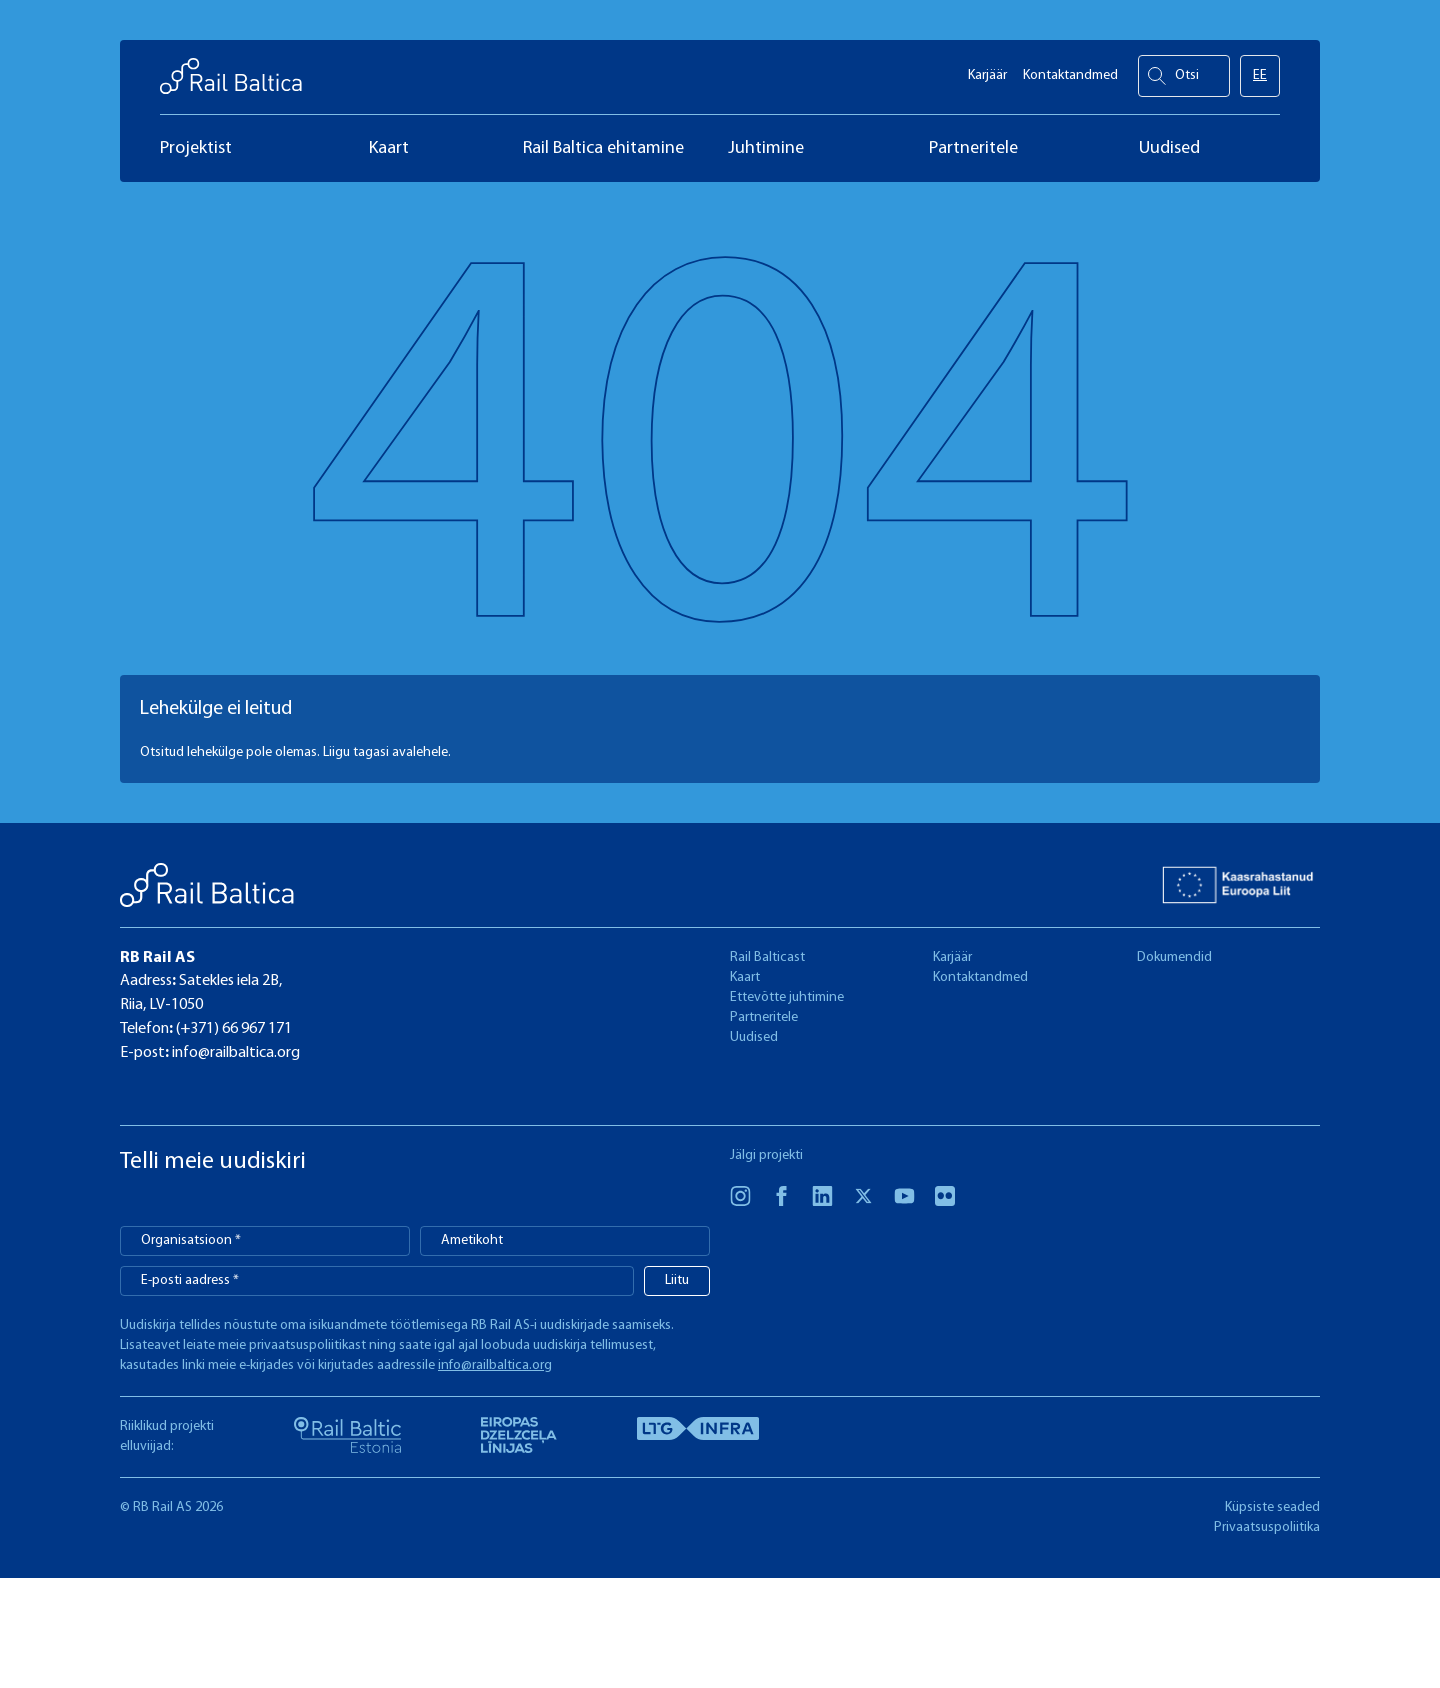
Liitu (677, 1280)
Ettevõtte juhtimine (787, 997)
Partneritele (764, 1017)
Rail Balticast (767, 957)
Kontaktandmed (1070, 70)
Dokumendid (1174, 957)
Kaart (745, 977)
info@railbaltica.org (234, 1053)
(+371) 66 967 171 (232, 1029)
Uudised (754, 1037)
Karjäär (987, 70)
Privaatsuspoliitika (1267, 1527)
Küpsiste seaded (1272, 1507)
